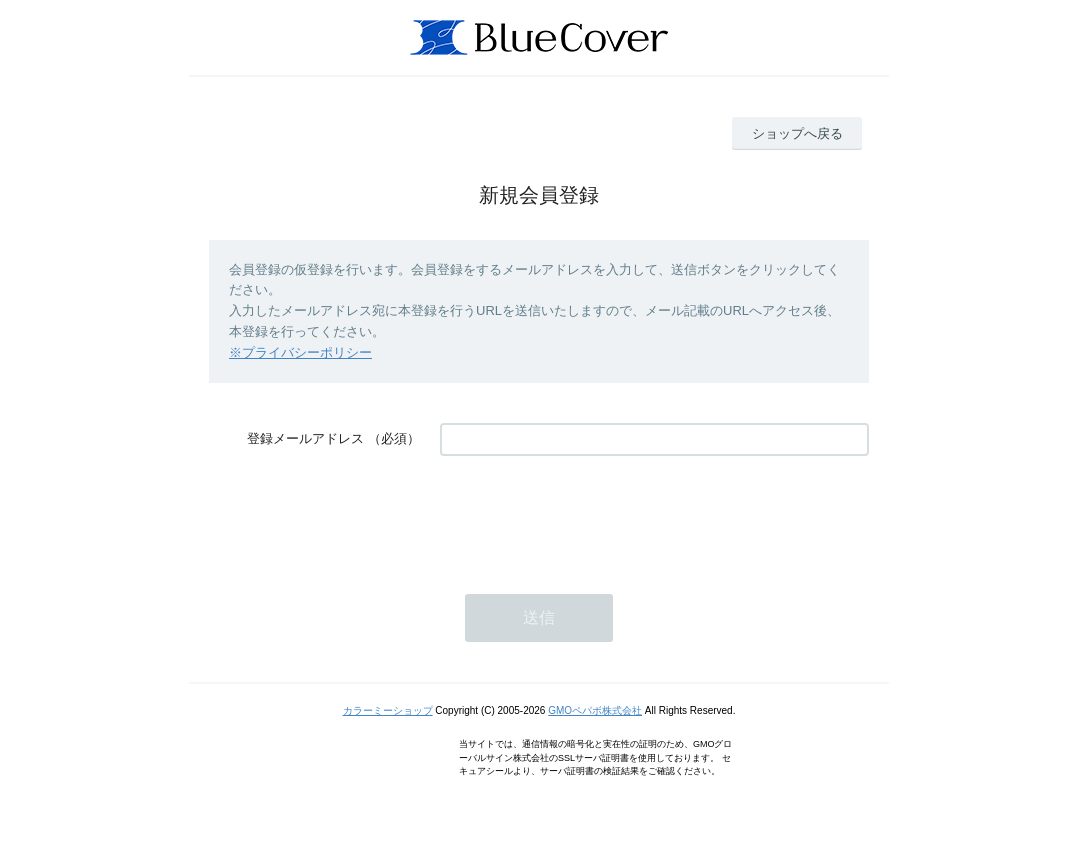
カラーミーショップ (388, 710)
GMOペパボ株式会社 (595, 710)
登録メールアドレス (305, 438)
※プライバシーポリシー (300, 352)
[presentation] (592, 515)
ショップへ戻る (797, 133)
